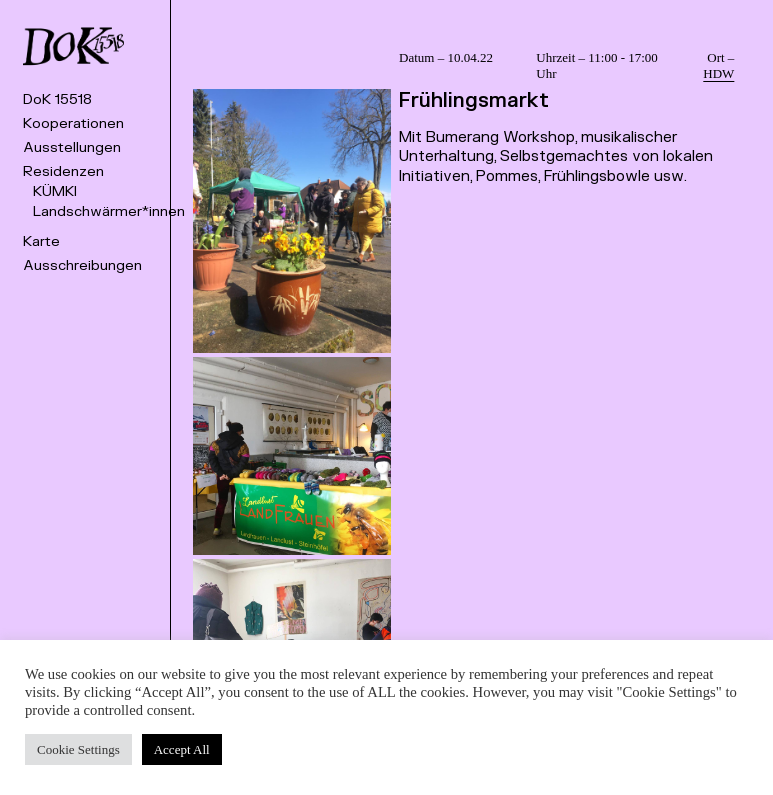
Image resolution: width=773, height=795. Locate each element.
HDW (718, 73)
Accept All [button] (182, 749)
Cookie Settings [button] (78, 749)
